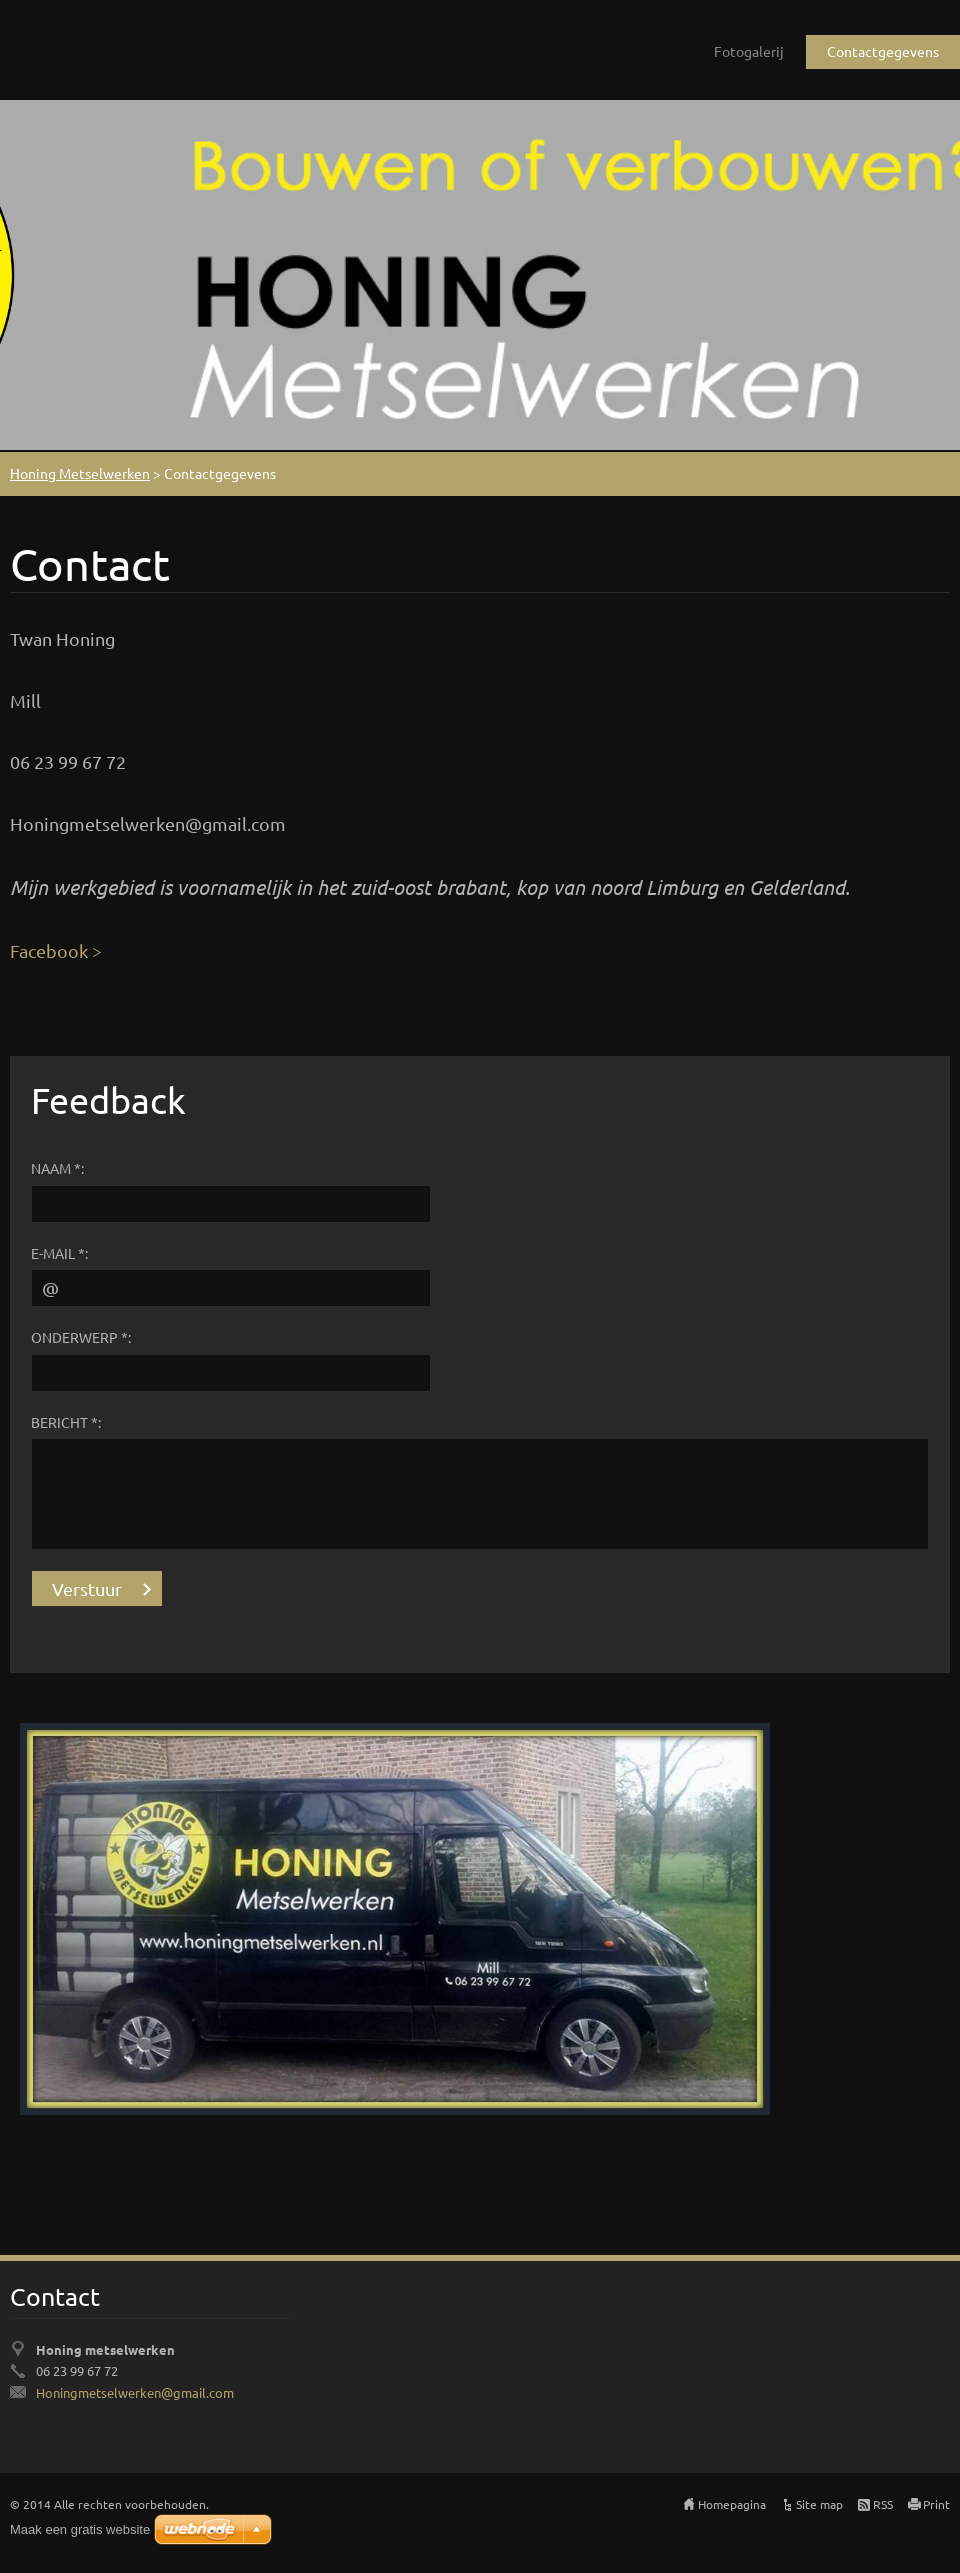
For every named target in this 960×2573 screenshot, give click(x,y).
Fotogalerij (749, 51)
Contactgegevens (883, 51)
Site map (819, 2504)
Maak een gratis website (80, 2529)
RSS (883, 2504)
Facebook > (56, 950)
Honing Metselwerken (80, 473)
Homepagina (732, 2504)
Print (936, 2504)
